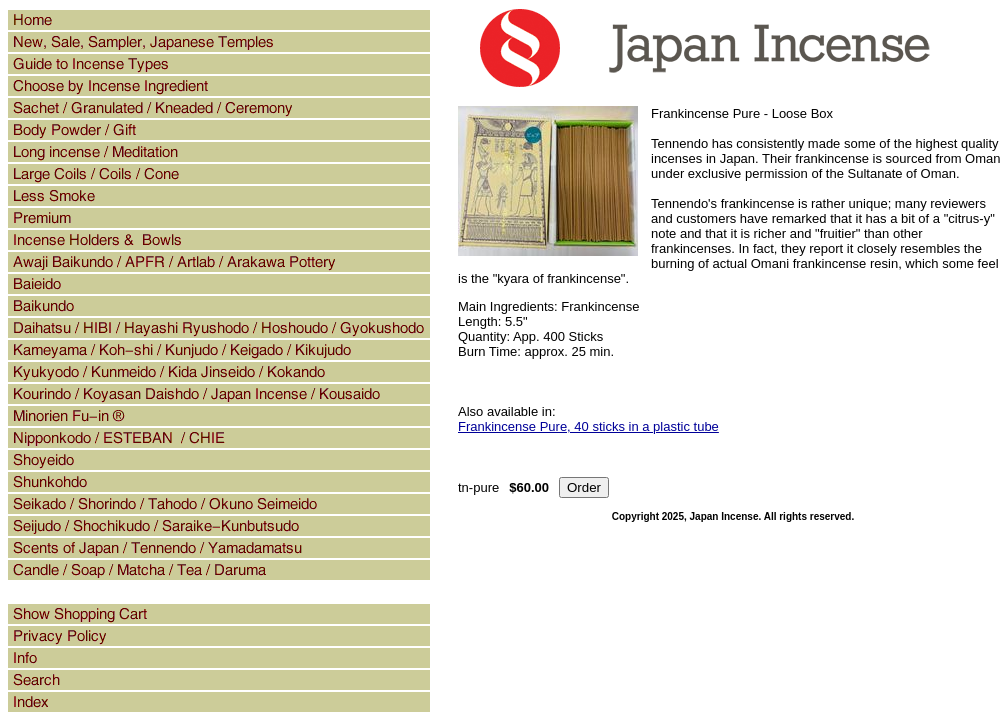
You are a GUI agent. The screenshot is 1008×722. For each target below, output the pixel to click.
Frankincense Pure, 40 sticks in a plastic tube (588, 426)
